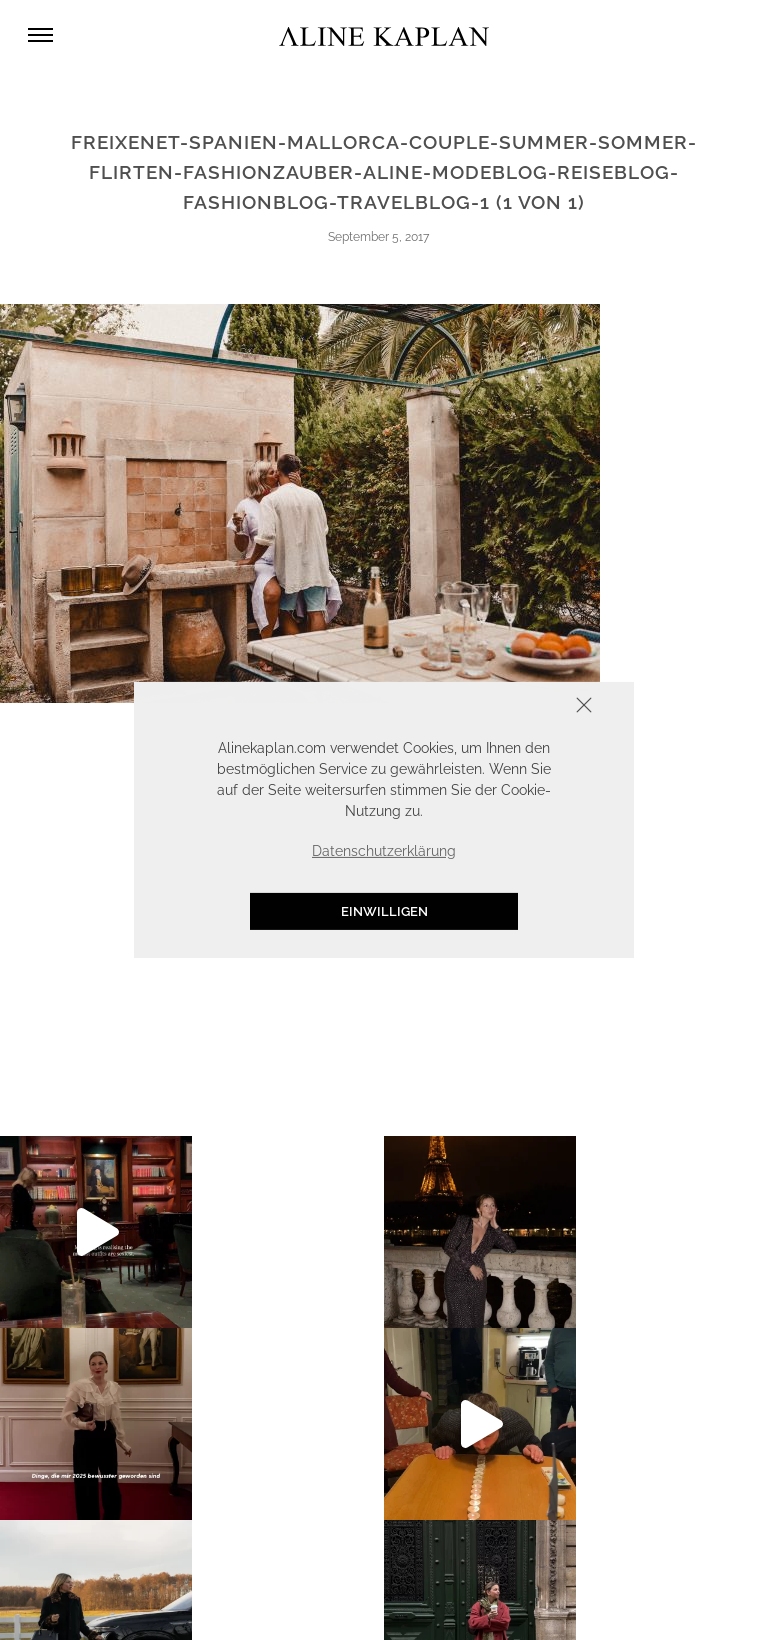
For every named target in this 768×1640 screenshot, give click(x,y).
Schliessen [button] (522, 707)
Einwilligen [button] (384, 911)
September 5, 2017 (378, 237)
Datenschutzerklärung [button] (384, 851)
